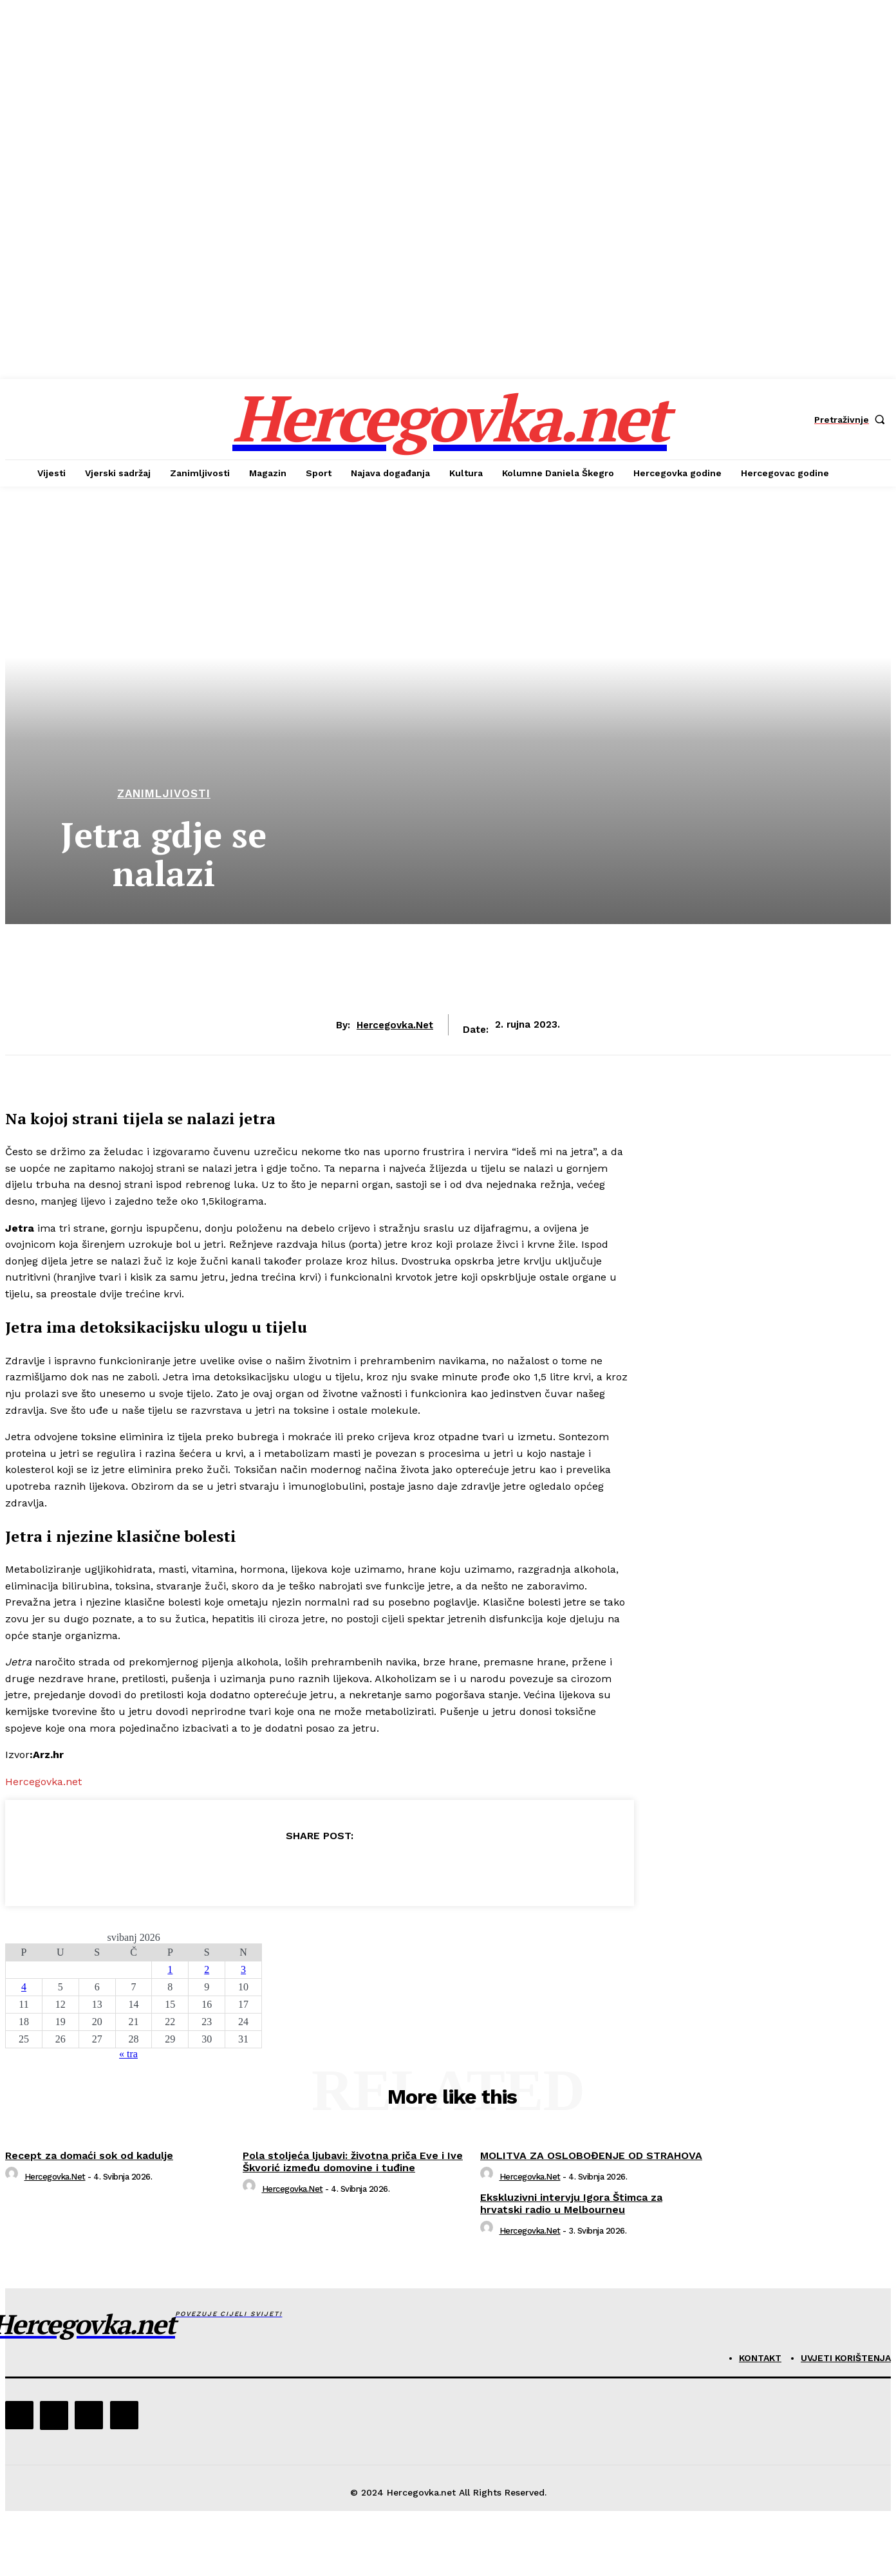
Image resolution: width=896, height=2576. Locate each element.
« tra (128, 2053)
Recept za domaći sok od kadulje (89, 2155)
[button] (852, 419)
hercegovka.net (395, 1025)
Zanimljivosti (163, 793)
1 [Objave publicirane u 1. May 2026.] (170, 1969)
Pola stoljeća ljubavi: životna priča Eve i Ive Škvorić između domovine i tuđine (353, 2161)
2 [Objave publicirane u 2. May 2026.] (206, 1969)
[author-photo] (13, 2177)
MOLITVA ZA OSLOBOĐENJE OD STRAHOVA (591, 2155)
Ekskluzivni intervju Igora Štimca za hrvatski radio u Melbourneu (571, 2203)
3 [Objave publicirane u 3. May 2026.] (243, 1969)
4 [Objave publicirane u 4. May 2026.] (23, 1986)
